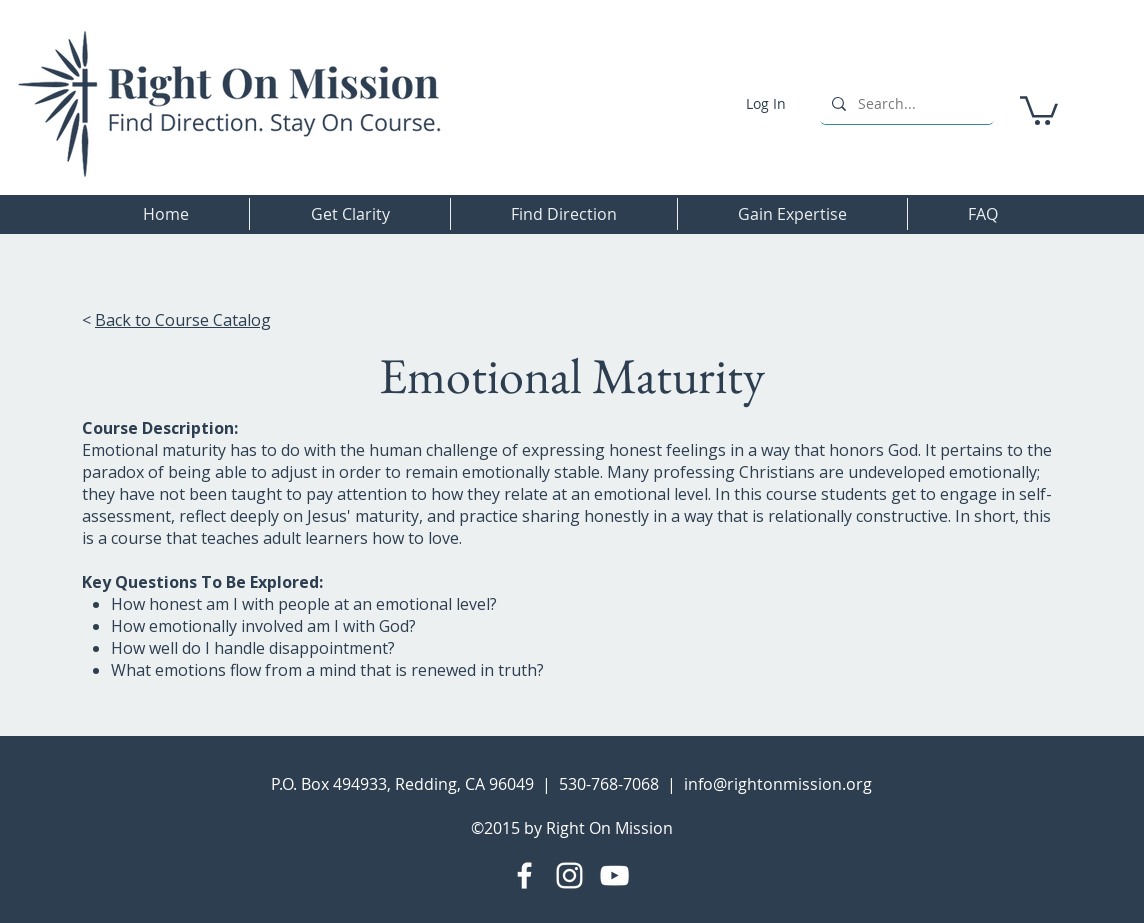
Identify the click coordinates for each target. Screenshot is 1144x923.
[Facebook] (524, 875)
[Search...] (905, 103)
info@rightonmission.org (778, 784)
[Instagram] (569, 875)
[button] (1039, 109)
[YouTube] (614, 875)
